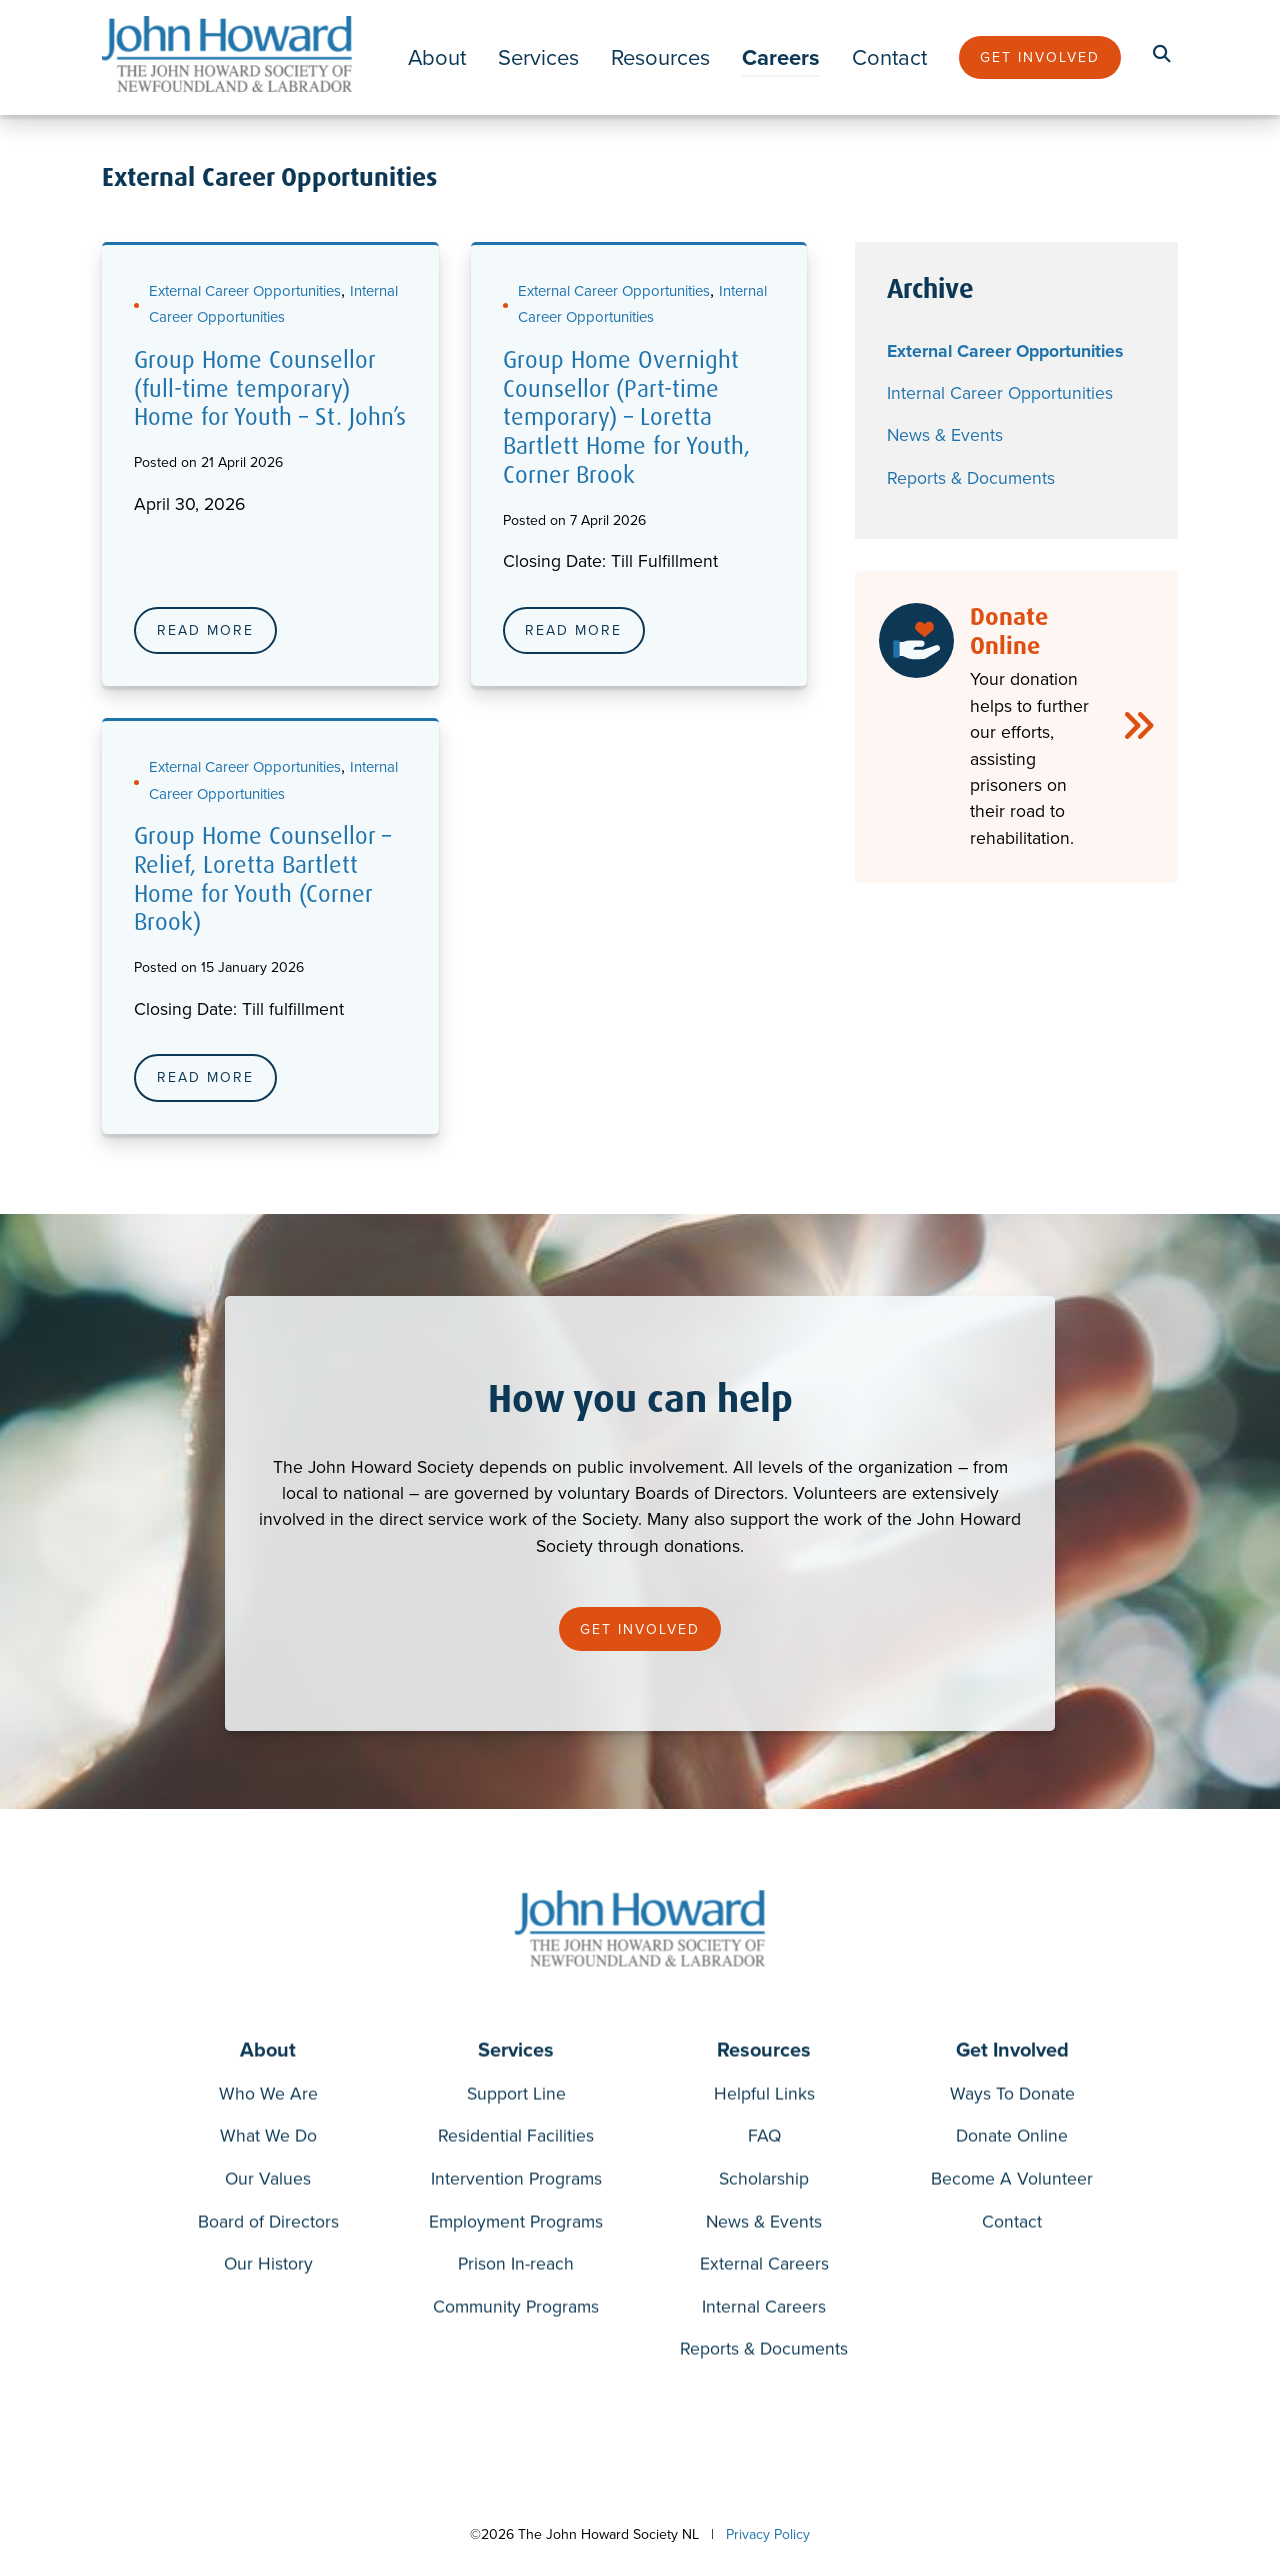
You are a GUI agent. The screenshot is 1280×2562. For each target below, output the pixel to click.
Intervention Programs (516, 2182)
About (437, 57)
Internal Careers (764, 2310)
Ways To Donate (1012, 2097)
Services (538, 57)
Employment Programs (516, 2225)
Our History (268, 2267)
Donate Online (1012, 2140)
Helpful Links (764, 2097)
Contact (889, 57)
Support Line (516, 2097)
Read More (205, 630)
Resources (660, 57)
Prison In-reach (516, 2267)
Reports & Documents (971, 478)
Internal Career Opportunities (1000, 393)
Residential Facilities (516, 2140)
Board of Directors (268, 2225)
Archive (930, 289)
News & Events (945, 435)
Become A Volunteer (1012, 2182)
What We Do (268, 2140)
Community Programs (516, 2310)
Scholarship (764, 2182)
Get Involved (1040, 57)
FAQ (764, 2140)
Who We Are (268, 2097)
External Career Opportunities (245, 291)
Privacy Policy (768, 2534)
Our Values (268, 2182)
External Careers (764, 2267)
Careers (781, 57)
